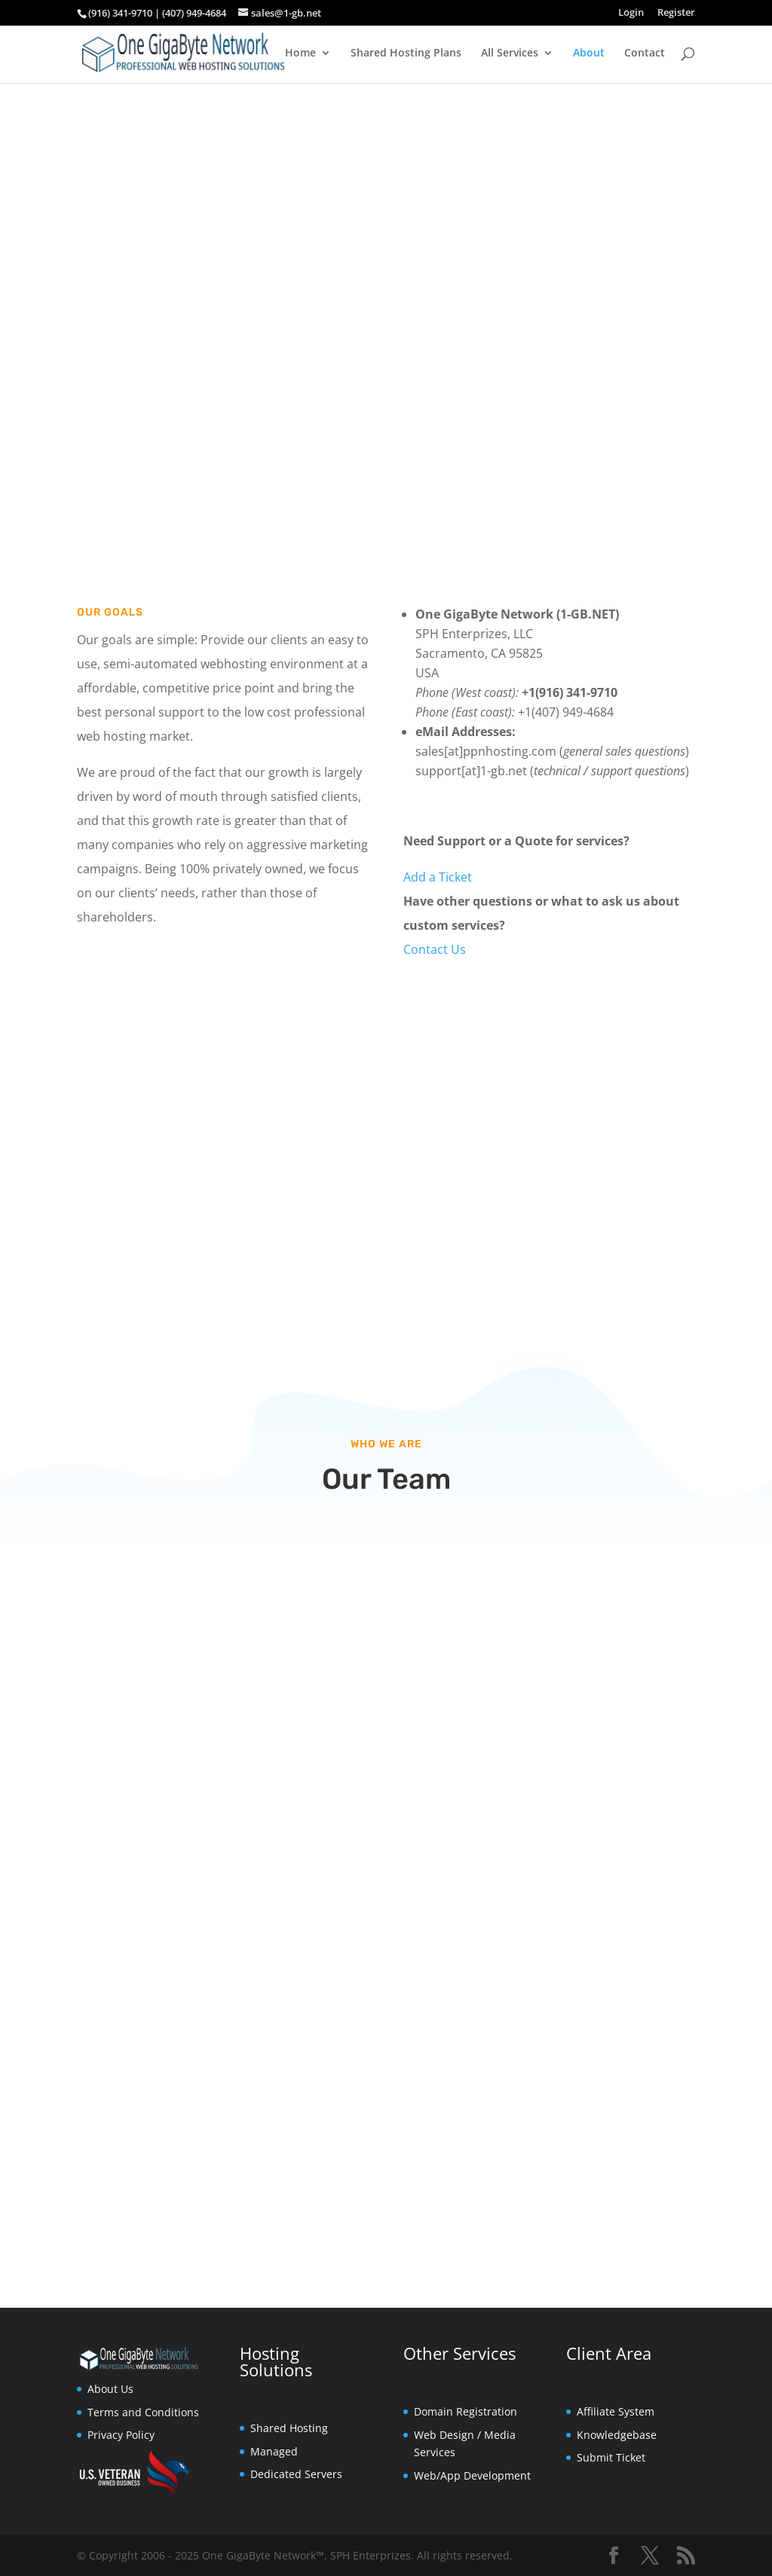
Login (631, 13)
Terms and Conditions (143, 2412)
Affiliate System (615, 2411)
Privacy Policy (121, 2435)
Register (676, 13)
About (589, 53)
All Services (509, 53)
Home (300, 53)
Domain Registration (465, 2411)
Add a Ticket (437, 877)
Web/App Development (472, 2475)
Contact (644, 53)
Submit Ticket (611, 2457)
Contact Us (434, 949)
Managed (274, 2451)
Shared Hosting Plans (406, 53)
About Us (110, 2389)
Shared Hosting (289, 2428)
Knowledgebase (617, 2435)
